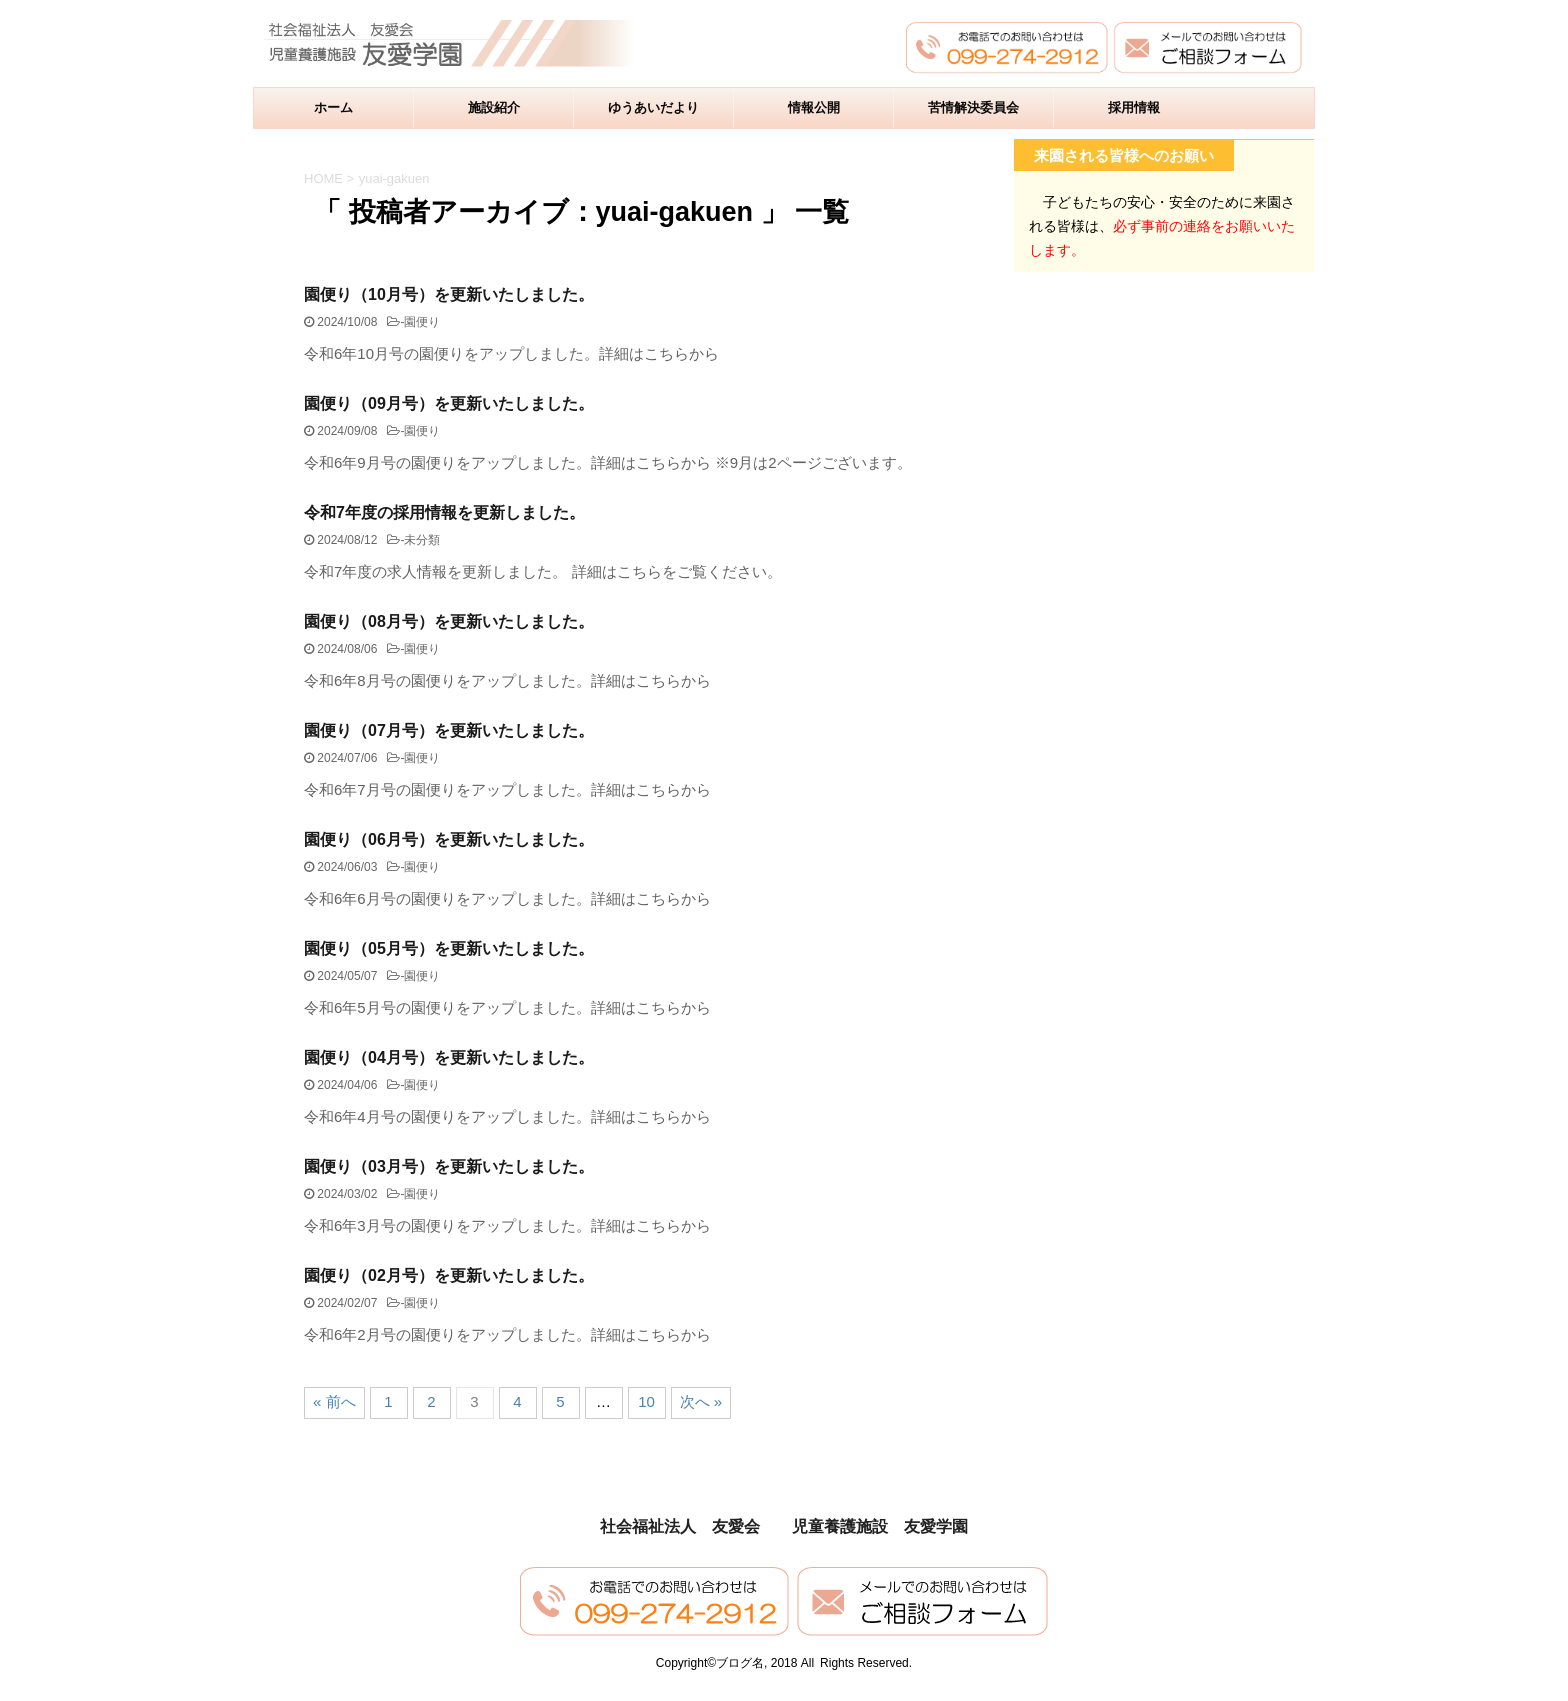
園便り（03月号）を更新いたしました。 (449, 1166)
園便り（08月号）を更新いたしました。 (449, 621)
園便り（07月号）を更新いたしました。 (449, 730)
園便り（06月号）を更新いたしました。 (449, 839)
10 (646, 1401)
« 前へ (334, 1401)
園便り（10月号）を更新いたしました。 (449, 294)
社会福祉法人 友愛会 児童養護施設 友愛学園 (784, 1526)
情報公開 (814, 107)
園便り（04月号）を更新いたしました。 (449, 1057)
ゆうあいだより (653, 107)
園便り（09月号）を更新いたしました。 (449, 403)
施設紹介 (494, 107)
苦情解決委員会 (973, 107)
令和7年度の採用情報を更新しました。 (444, 512)
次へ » (701, 1401)
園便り (422, 322)
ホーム (333, 107)
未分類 (422, 540)
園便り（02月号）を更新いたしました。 (449, 1275)
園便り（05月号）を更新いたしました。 (449, 948)
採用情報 (1134, 107)
